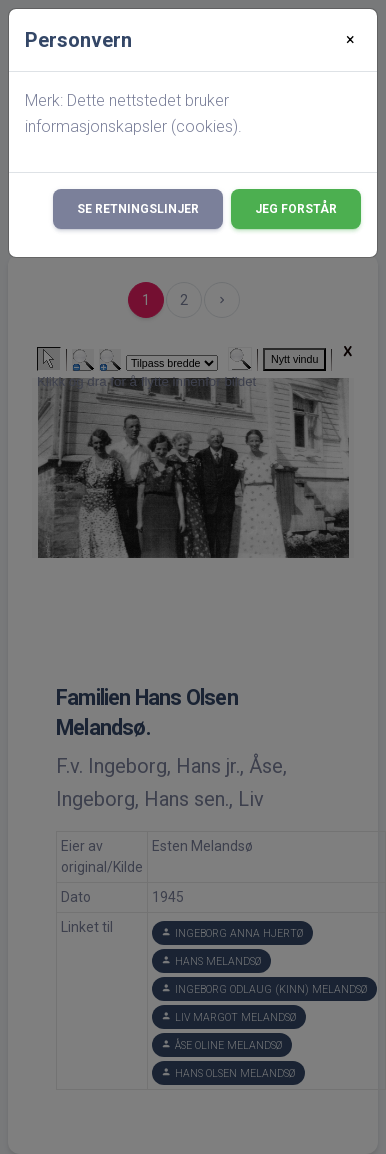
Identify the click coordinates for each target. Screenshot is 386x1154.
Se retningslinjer (138, 209)
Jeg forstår (296, 209)
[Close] (350, 40)
